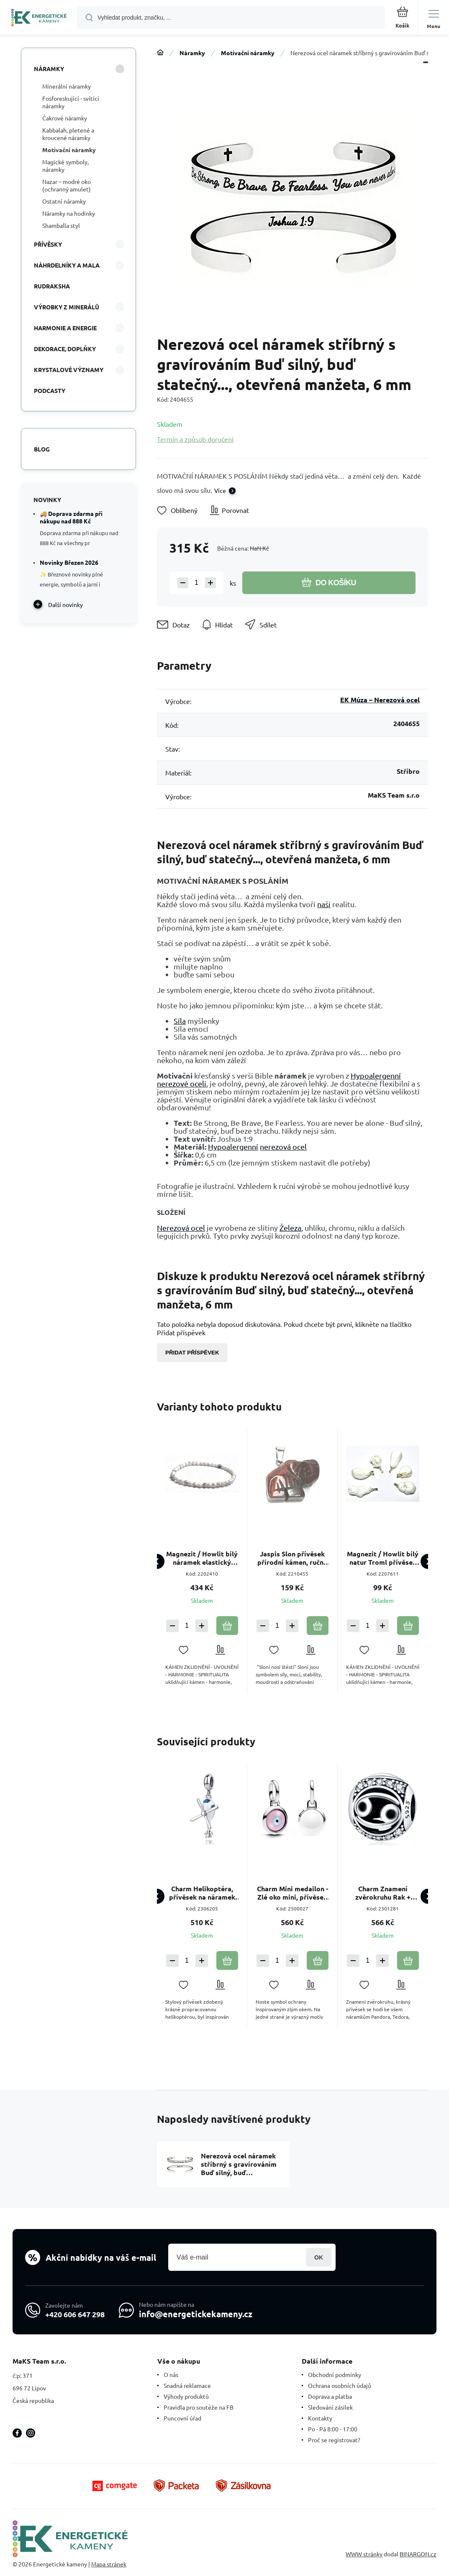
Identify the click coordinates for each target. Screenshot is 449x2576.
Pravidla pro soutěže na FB (198, 2407)
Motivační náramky (248, 52)
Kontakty (320, 2418)
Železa (290, 1227)
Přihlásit (318, 2257)
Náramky (192, 52)
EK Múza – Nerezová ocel (380, 699)
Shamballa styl (61, 225)
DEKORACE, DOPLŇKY (65, 348)
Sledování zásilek (330, 2407)
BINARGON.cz (418, 2554)
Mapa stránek (108, 2564)
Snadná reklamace (187, 2385)
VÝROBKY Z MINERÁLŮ (66, 307)
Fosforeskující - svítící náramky (70, 102)
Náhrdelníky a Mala (67, 265)
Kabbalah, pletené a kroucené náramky (68, 133)
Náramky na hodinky (68, 213)
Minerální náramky (66, 86)
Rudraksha (52, 286)
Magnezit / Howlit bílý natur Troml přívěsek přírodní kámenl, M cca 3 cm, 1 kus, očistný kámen (382, 1558)
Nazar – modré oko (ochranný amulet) (66, 185)
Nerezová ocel (181, 1227)
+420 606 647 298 (75, 2314)
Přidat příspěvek (192, 1352)
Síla (180, 1020)
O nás (171, 2374)
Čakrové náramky (64, 118)
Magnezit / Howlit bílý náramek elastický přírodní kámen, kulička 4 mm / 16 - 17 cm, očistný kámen (202, 1558)
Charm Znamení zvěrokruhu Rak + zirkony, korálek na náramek (383, 1893)
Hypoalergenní (376, 1075)
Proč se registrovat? (334, 2439)
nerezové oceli (181, 1083)
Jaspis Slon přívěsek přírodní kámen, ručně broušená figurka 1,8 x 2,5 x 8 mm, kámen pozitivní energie (292, 1558)
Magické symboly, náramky (65, 165)
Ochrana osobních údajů (339, 2385)
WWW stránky (364, 2554)
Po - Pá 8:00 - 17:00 (332, 2429)
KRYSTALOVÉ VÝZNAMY (68, 369)
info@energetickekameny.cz (195, 2313)
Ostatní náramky (64, 201)
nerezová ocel (283, 1146)
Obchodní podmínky (334, 2374)
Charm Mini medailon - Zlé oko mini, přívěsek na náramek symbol (292, 1893)
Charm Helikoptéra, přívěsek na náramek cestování (202, 1893)
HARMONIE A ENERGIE (65, 328)
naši (324, 904)
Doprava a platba (330, 2396)
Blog (42, 449)
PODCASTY (49, 390)
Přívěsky (48, 244)
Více (220, 490)
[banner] (39, 18)
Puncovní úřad (182, 2418)
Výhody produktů (186, 2396)
